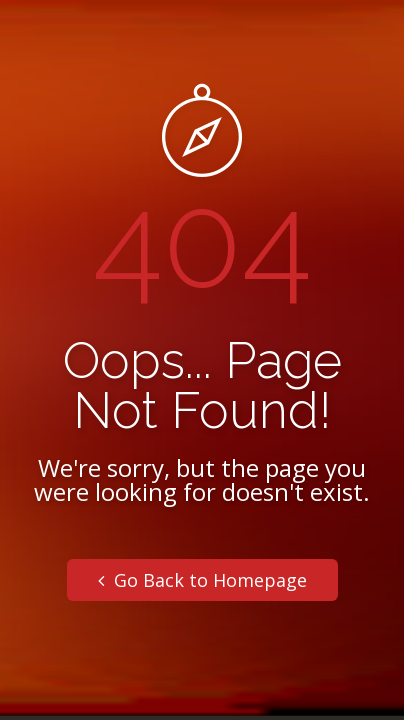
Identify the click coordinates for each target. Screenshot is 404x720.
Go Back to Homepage (202, 580)
